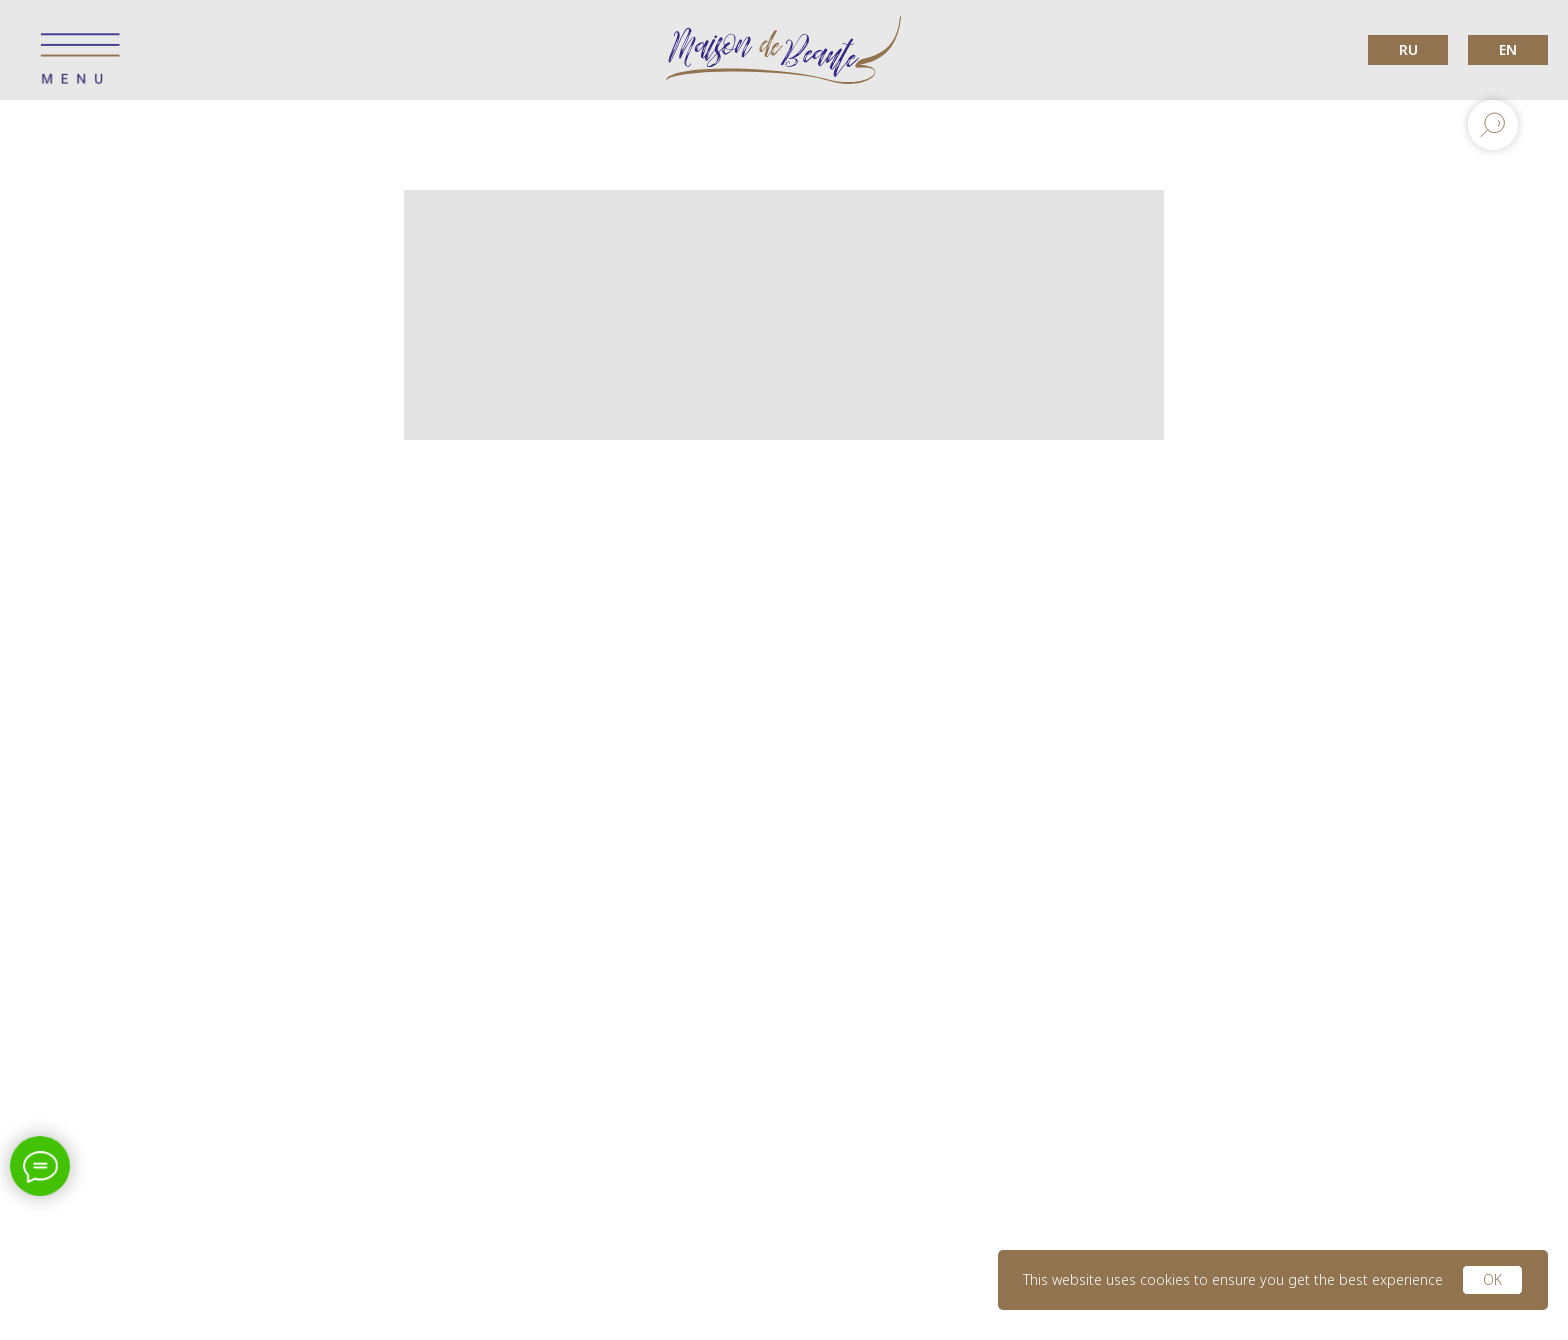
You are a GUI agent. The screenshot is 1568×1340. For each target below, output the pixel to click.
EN (1508, 49)
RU (1408, 49)
